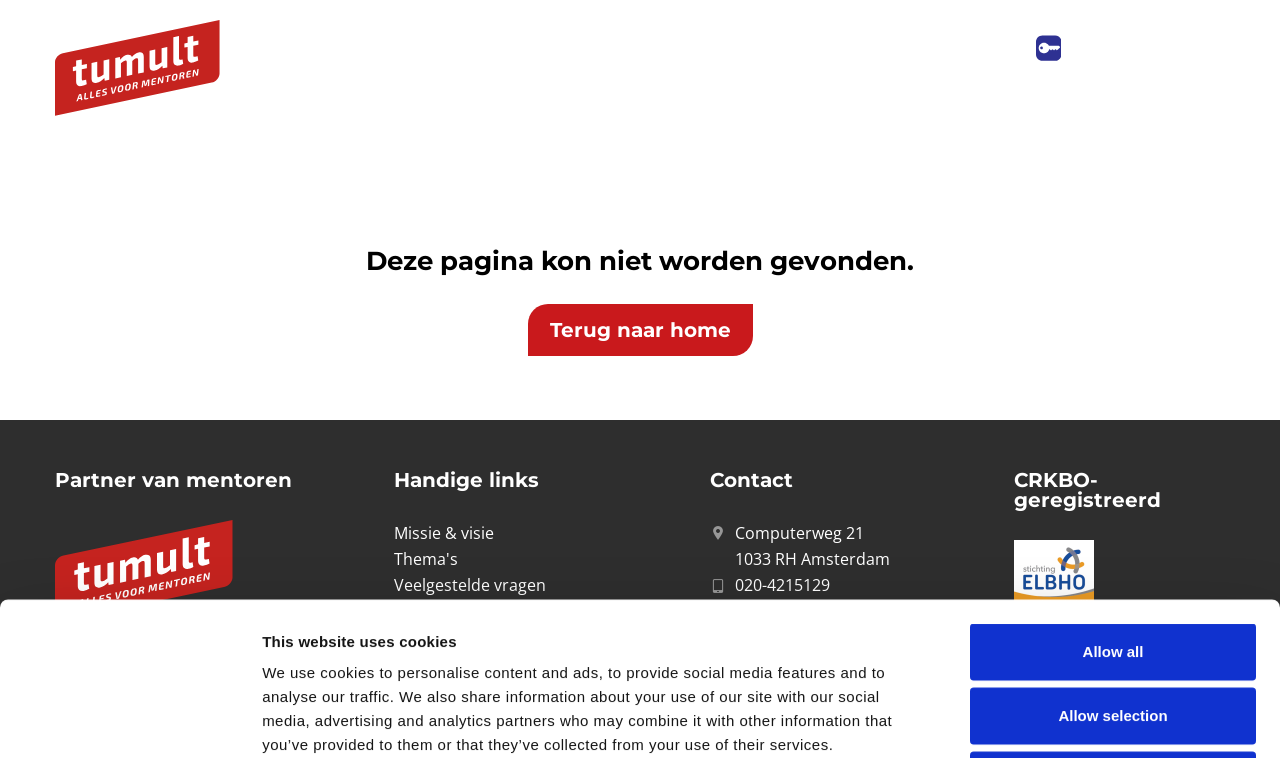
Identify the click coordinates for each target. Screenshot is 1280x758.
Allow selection (1112, 562)
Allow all (1113, 498)
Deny (1113, 626)
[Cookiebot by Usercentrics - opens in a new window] (129, 719)
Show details (1049, 718)
